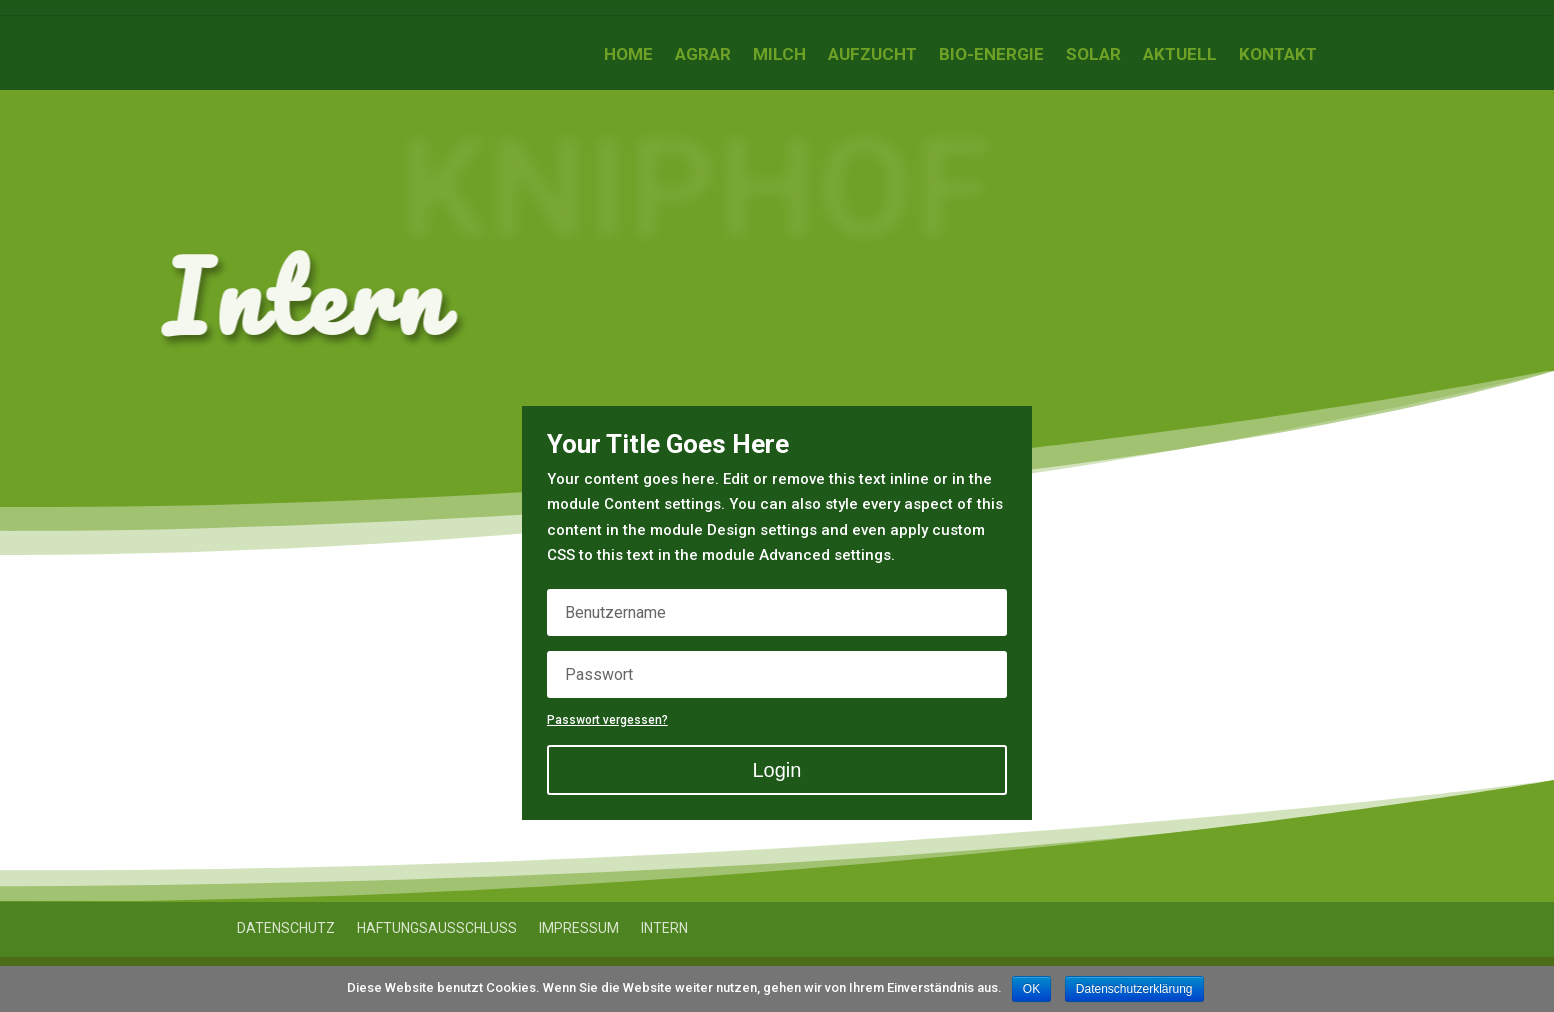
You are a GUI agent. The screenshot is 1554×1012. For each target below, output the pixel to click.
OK (1031, 989)
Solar (1093, 55)
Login (777, 770)
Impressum (579, 928)
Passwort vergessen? (607, 720)
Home (628, 55)
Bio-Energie (991, 55)
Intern (664, 928)
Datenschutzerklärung (1134, 989)
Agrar (703, 55)
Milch (779, 55)
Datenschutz (286, 928)
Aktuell (1180, 55)
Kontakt (1278, 55)
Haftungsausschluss (437, 928)
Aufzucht (872, 55)
